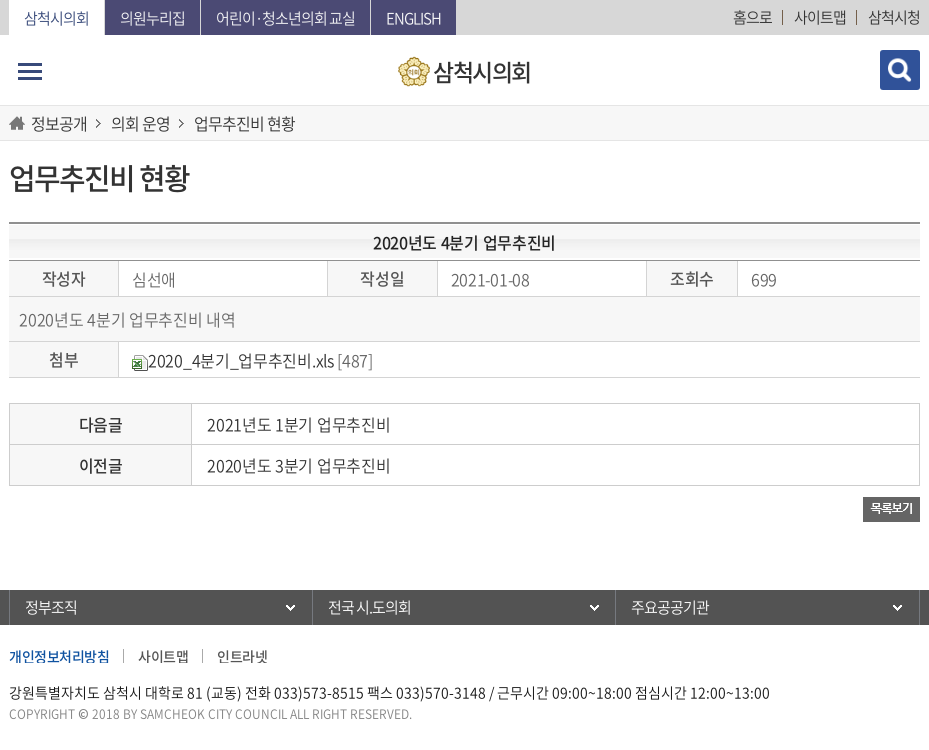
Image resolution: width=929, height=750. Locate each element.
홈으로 (752, 17)
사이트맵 (820, 17)
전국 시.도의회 (369, 607)
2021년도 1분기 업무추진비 (298, 424)
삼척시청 (894, 17)
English (413, 18)
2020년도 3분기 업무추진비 (298, 465)
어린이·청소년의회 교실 (285, 18)
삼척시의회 (56, 18)
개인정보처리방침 (59, 656)
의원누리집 (152, 18)
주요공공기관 (670, 607)
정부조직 (51, 607)
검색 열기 (900, 70)
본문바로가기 (0, 0)
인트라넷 (242, 656)
